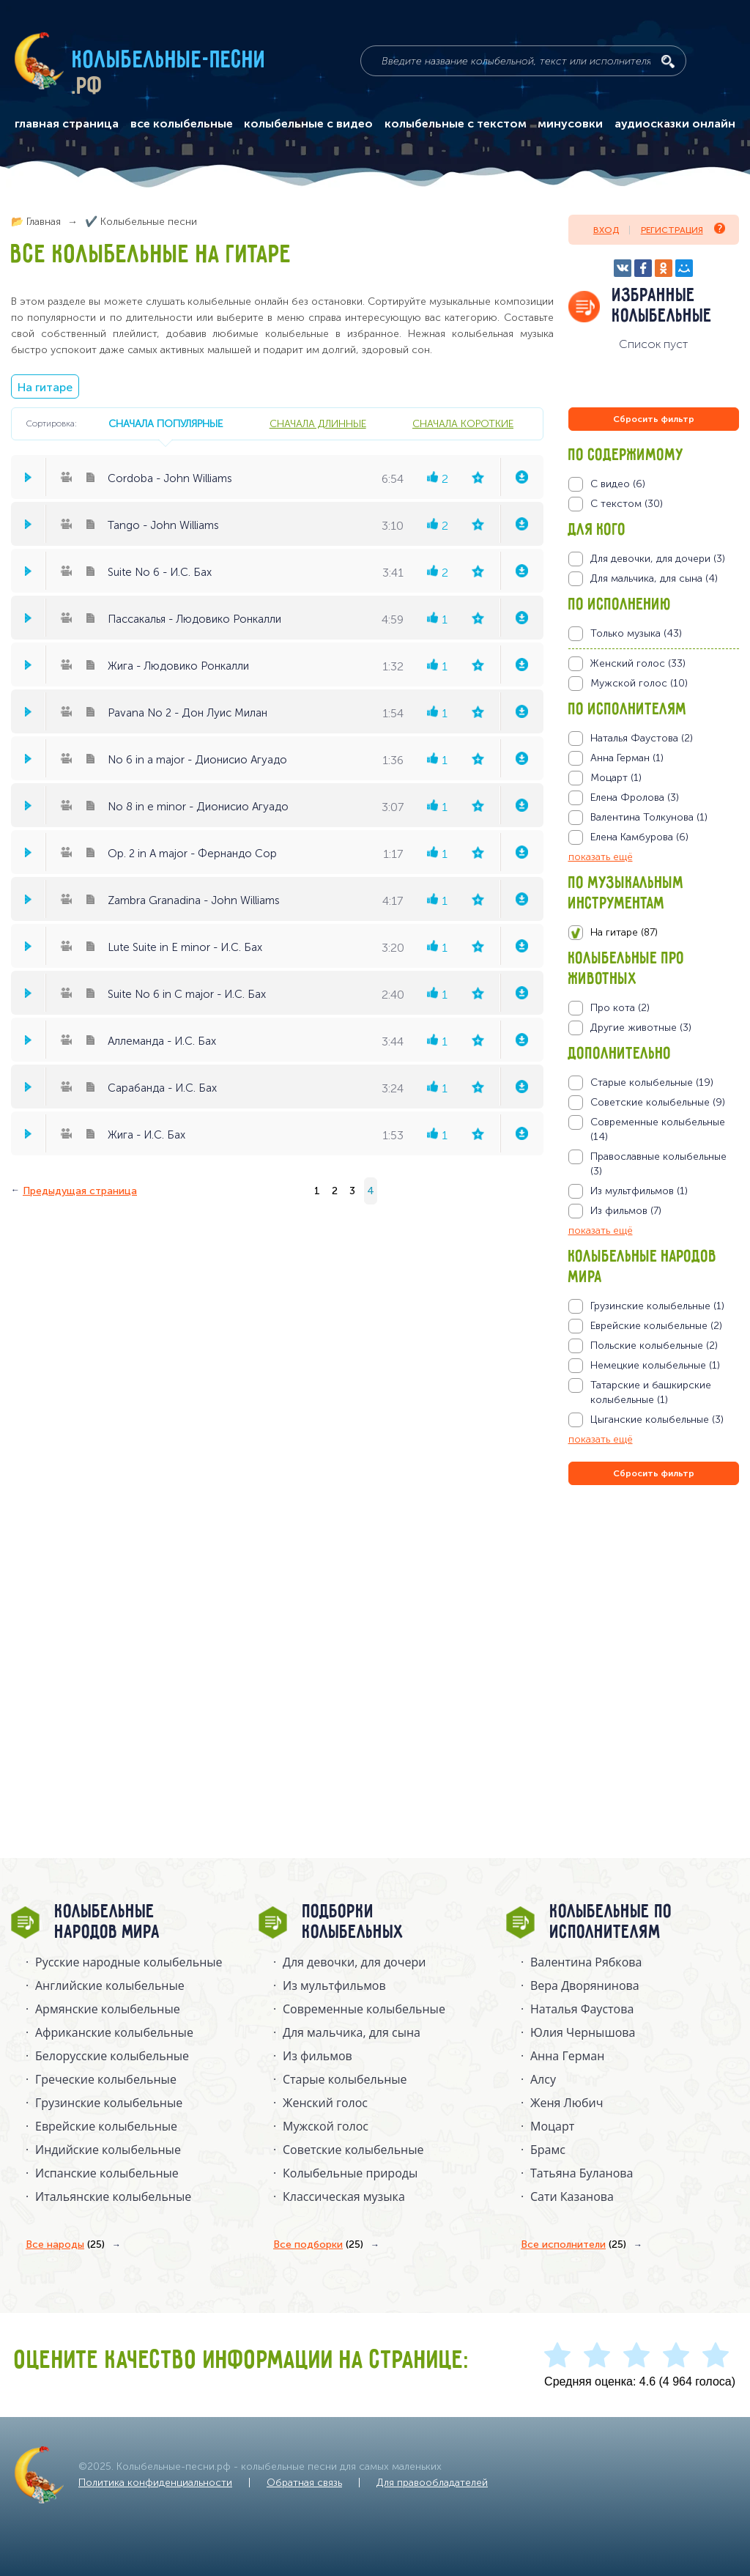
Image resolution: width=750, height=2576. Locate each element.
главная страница (67, 124)
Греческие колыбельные (106, 2079)
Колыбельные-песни (170, 61)
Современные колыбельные (364, 2009)
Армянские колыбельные (107, 2009)
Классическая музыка (344, 2196)
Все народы (65, 2245)
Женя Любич (567, 2103)
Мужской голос (325, 2126)
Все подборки (318, 2245)
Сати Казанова (572, 2196)
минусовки (570, 124)
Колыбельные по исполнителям (611, 1922)
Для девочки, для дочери (354, 1962)
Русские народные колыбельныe (129, 1962)
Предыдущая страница (80, 1191)
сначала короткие (462, 423)
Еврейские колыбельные (106, 2126)
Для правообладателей (432, 2482)
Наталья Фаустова (582, 2009)
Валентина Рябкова (586, 1962)
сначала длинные (318, 423)
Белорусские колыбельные (112, 2056)
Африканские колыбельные (114, 2032)
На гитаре (45, 387)
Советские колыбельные (353, 2150)
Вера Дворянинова (584, 1985)
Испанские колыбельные (107, 2173)
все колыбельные (181, 124)
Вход (606, 230)
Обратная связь (304, 2482)
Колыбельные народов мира (107, 1922)
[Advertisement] (656, 1646)
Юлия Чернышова (582, 2032)
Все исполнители (573, 2245)
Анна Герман (567, 2056)
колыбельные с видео (308, 124)
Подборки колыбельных (353, 1922)
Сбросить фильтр (653, 419)
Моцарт (552, 2126)
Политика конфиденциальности (155, 2482)
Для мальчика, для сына (351, 2032)
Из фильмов (317, 2056)
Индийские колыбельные (108, 2150)
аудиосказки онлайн (675, 124)
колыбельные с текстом (456, 124)
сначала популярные (165, 423)
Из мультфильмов (334, 1985)
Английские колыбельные (110, 1985)
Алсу (543, 2079)
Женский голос (325, 2103)
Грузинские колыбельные (108, 2103)
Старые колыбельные (345, 2079)
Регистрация (682, 229)
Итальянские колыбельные (113, 2196)
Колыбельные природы (350, 2173)
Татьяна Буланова (581, 2173)
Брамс (547, 2150)
